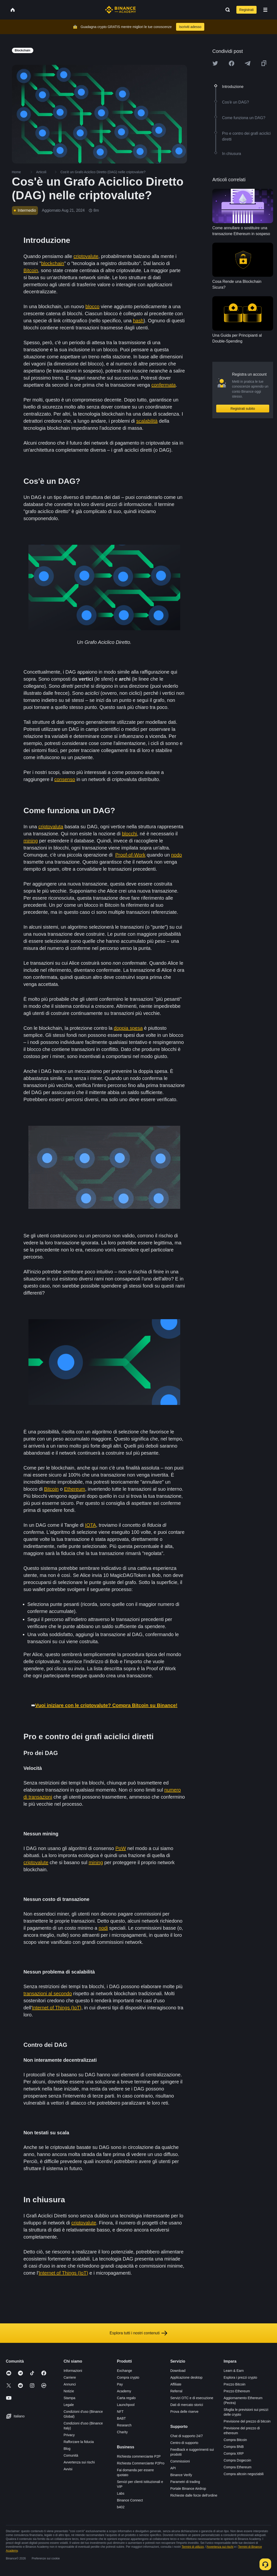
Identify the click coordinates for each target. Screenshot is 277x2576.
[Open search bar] (226, 9)
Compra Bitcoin (235, 2440)
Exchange (124, 2371)
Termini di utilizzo (193, 2546)
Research (124, 2425)
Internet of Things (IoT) (56, 2007)
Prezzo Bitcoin (234, 2384)
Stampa (69, 2398)
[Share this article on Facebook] (231, 63)
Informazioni (72, 2371)
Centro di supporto (184, 2443)
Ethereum (74, 1489)
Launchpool (125, 2405)
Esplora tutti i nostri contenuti (138, 2333)
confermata (163, 385)
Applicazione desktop (186, 2377)
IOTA (90, 1525)
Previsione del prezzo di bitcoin (247, 2421)
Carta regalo (126, 2398)
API (173, 2468)
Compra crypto (128, 2377)
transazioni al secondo (48, 1993)
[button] (265, 10)
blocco (92, 306)
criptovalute (85, 256)
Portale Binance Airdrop (188, 2488)
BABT (121, 2418)
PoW (120, 1848)
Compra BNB (234, 2447)
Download (177, 2371)
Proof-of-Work (130, 855)
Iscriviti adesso (190, 27)
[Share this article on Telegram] (247, 63)
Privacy (69, 2435)
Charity (122, 2432)
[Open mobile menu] (265, 9)
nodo (176, 855)
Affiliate (175, 2384)
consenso (64, 779)
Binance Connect (130, 2500)
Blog (66, 2449)
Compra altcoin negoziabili (244, 2474)
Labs (120, 2493)
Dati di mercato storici (186, 2405)
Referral (176, 2391)
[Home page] (120, 10)
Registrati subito (243, 408)
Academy (124, 2391)
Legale (68, 2405)
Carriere (69, 2377)
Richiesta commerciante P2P (139, 2456)
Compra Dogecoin (237, 2460)
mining (31, 840)
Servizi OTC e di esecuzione (191, 2398)
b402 (121, 2507)
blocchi (129, 833)
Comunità (70, 2455)
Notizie (68, 2391)
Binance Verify (181, 2475)
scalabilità (147, 421)
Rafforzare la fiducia (78, 2442)
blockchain (52, 263)
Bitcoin (31, 270)
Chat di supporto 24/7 (186, 2436)
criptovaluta (50, 826)
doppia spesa (128, 1028)
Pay (120, 2384)
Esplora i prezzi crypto (240, 2377)
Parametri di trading (185, 2482)
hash (138, 320)
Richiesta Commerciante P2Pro (140, 2463)
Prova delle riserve (184, 2412)
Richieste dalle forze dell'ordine (193, 2495)
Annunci (69, 2384)
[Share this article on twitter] (215, 63)
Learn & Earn (234, 2371)
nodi (103, 1928)
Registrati (246, 10)
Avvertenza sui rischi (79, 2462)
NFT (120, 2412)
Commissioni (180, 2461)
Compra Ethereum (237, 2467)
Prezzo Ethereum (237, 2391)
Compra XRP (234, 2453)
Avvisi (67, 2469)
